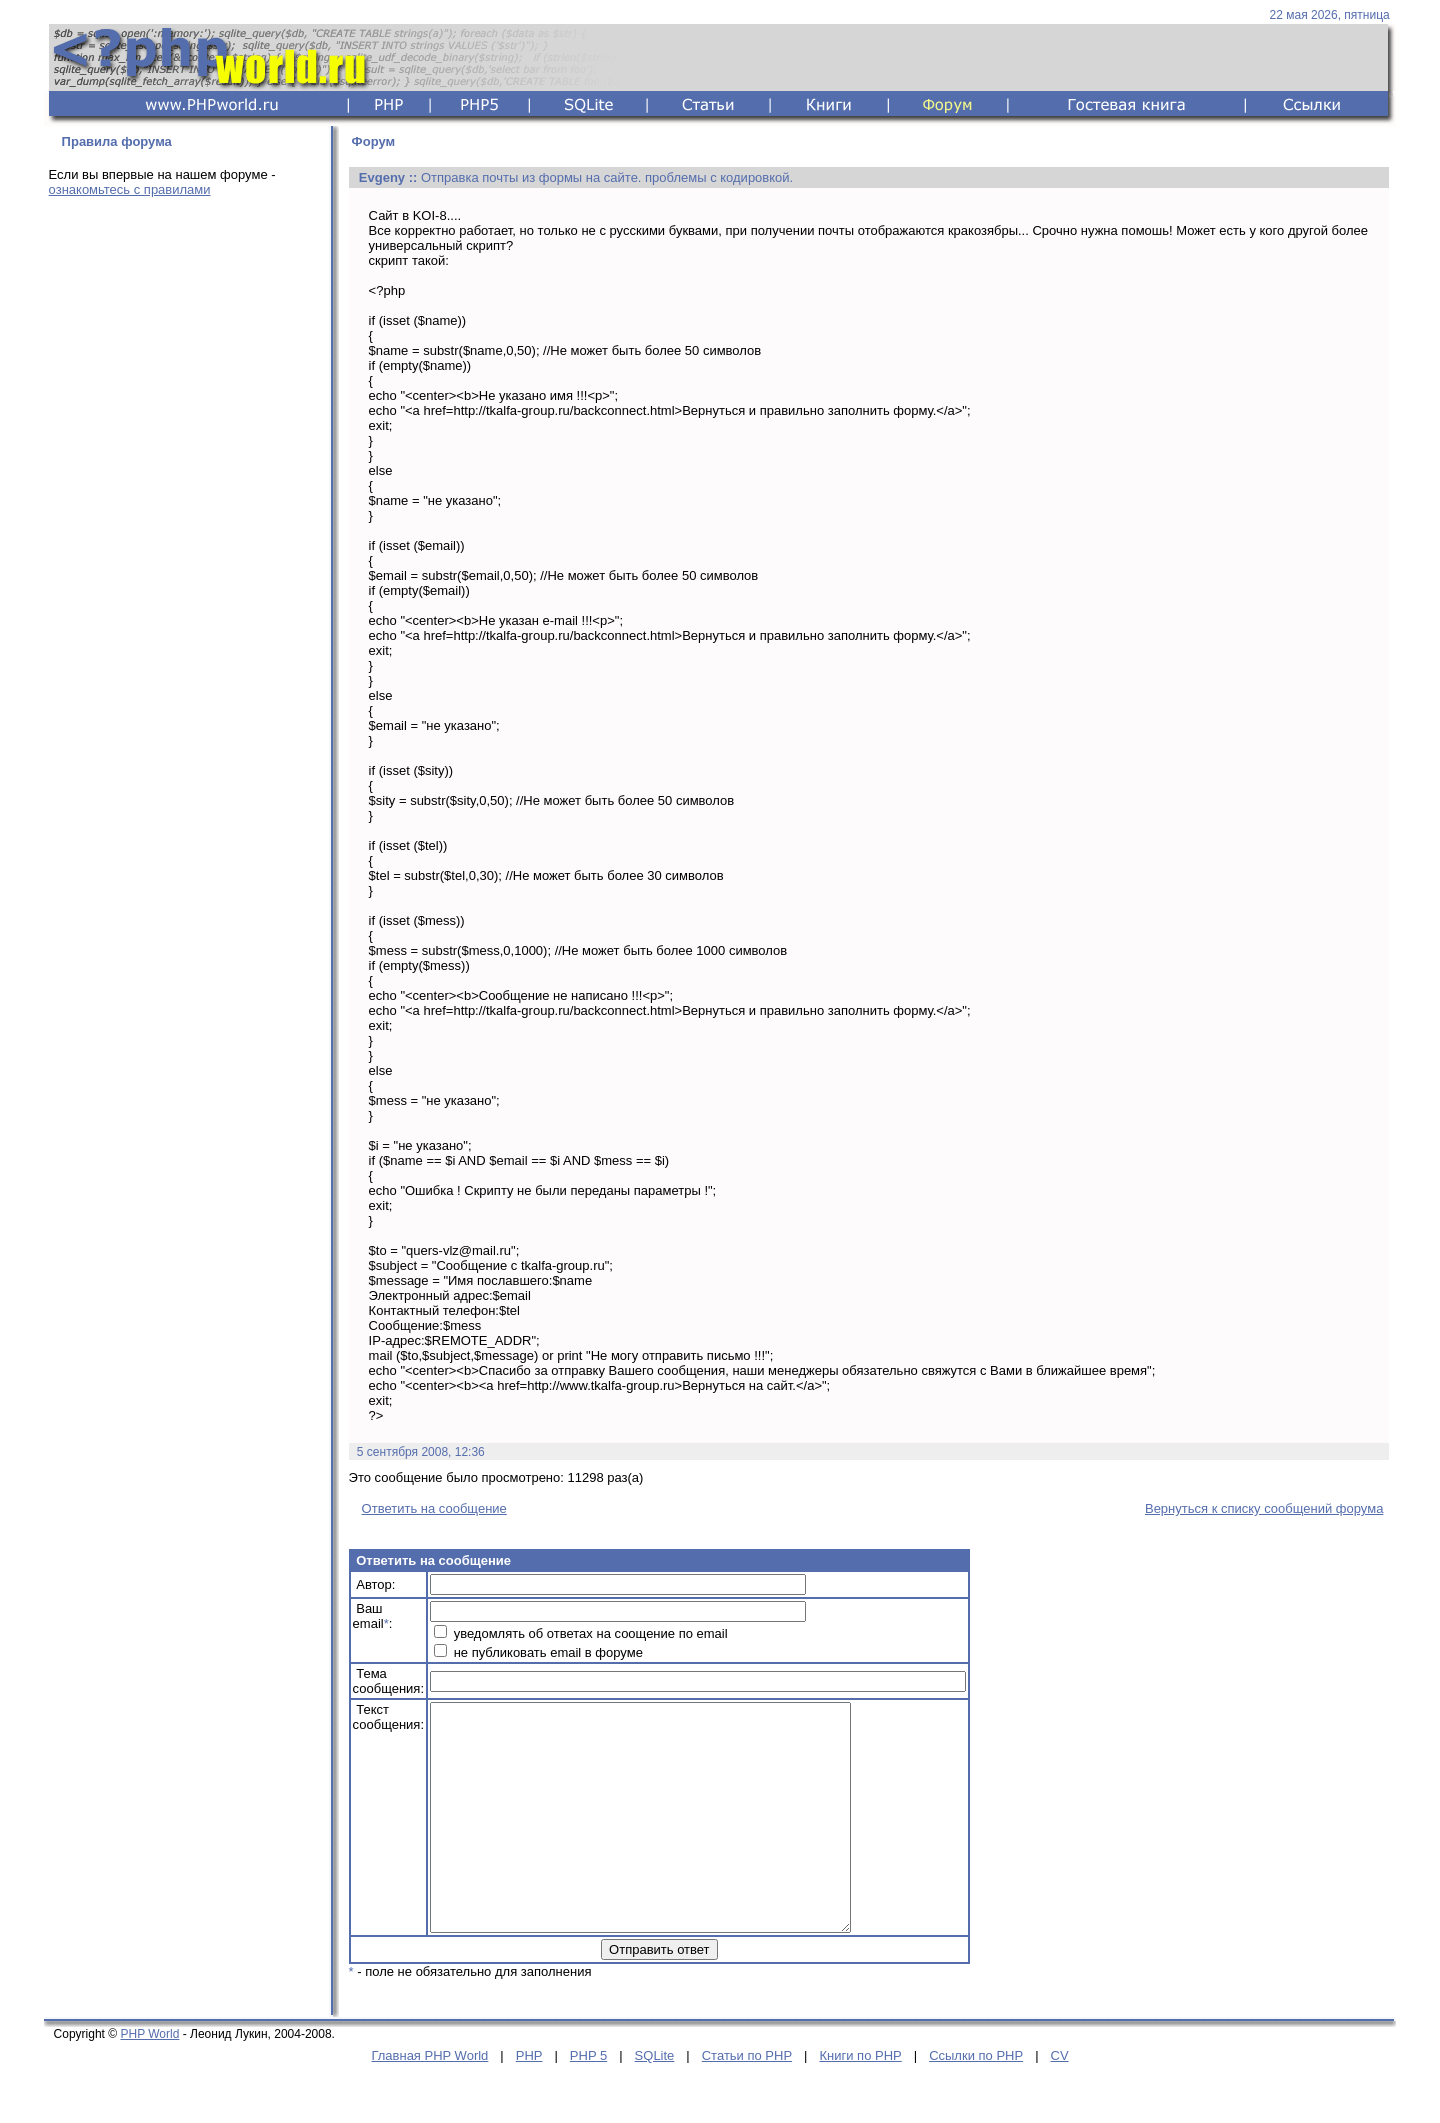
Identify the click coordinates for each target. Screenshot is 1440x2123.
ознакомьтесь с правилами (130, 189)
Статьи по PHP (747, 2100)
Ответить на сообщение (434, 1508)
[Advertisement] (184, 527)
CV (1060, 2100)
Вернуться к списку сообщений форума (1264, 1508)
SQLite (655, 2100)
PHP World (149, 2079)
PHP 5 (588, 2100)
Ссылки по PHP (976, 2100)
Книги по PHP (860, 2100)
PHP (529, 2100)
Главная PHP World (429, 2100)
